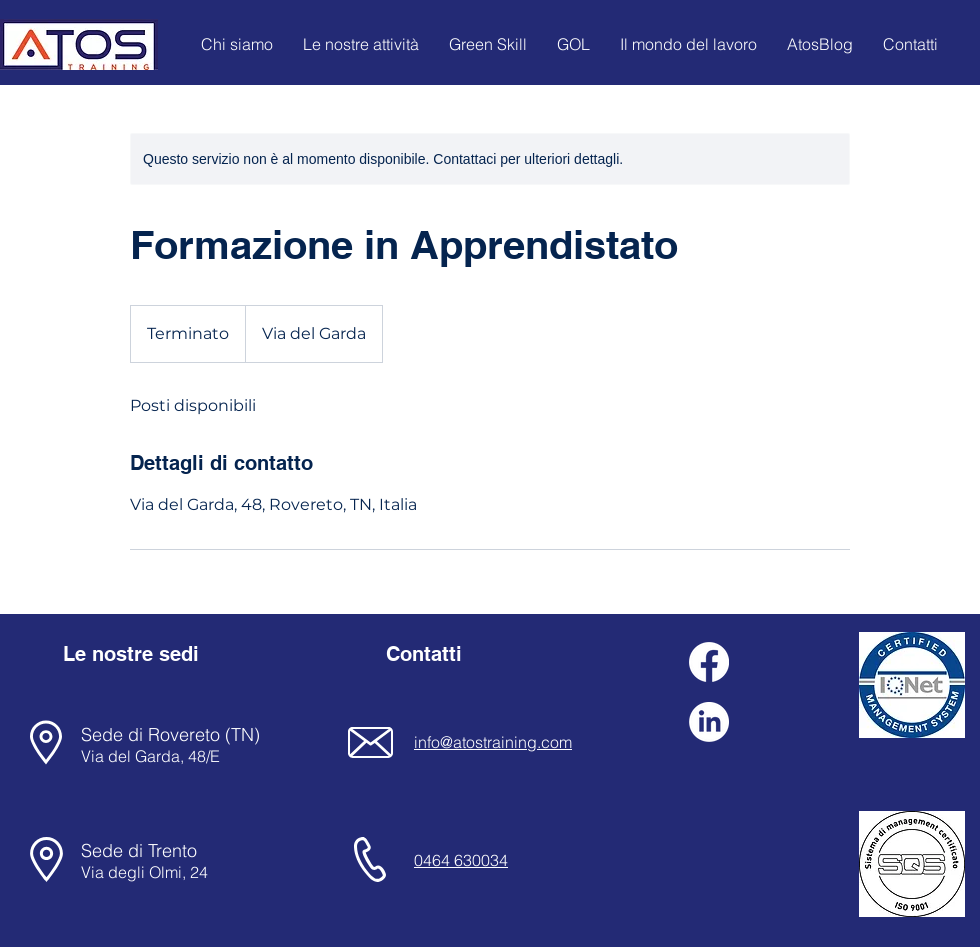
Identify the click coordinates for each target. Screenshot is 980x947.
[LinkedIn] (709, 722)
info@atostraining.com (493, 742)
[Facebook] (709, 662)
